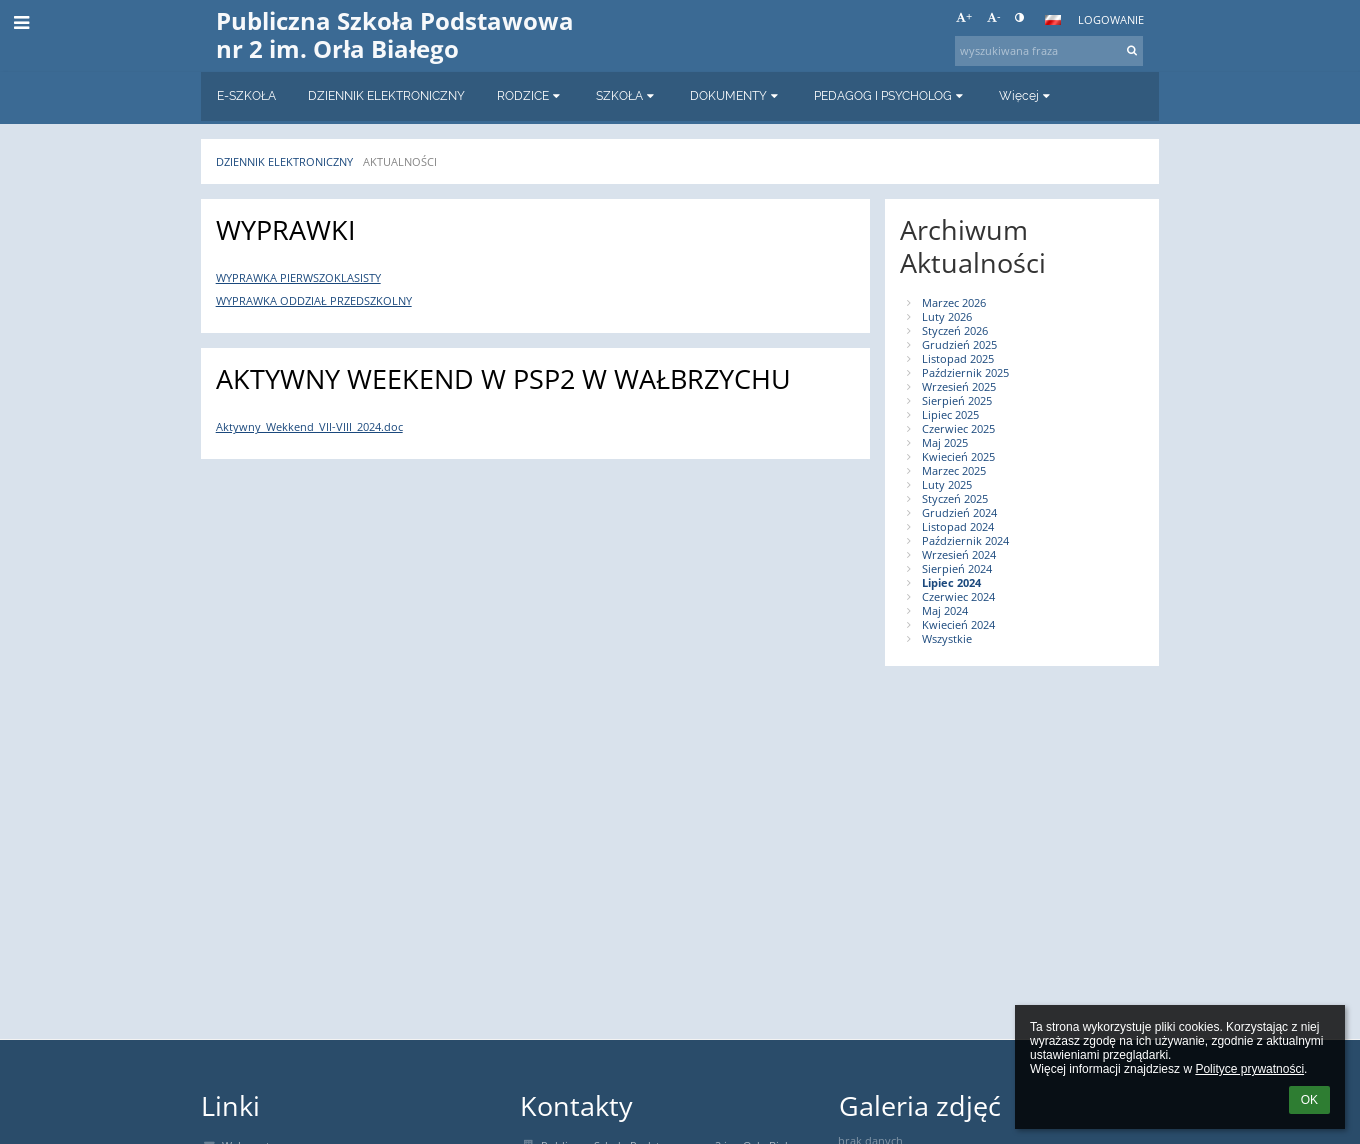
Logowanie (1111, 20)
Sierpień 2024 (957, 569)
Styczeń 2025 (955, 499)
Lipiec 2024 (951, 583)
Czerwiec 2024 (958, 597)
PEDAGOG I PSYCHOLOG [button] (890, 96)
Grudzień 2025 (959, 345)
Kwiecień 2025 (958, 457)
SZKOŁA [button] (627, 96)
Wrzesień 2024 (959, 555)
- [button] (994, 17)
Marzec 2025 (954, 471)
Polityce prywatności (1249, 1069)
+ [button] (964, 17)
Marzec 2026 (954, 303)
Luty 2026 (947, 317)
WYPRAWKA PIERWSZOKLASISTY (298, 278)
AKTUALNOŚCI (400, 162)
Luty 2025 (947, 485)
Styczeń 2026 (955, 331)
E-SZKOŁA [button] (246, 96)
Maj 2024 (945, 611)
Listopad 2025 (958, 359)
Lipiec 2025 (950, 415)
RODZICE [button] (530, 96)
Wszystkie (947, 639)
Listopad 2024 (958, 527)
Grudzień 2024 (959, 513)
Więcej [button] (1026, 96)
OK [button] (1309, 1100)
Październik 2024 (965, 541)
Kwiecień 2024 (958, 625)
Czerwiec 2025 (958, 429)
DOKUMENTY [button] (736, 96)
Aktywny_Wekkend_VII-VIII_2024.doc (309, 427)
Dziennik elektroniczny (284, 162)
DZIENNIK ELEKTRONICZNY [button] (386, 96)
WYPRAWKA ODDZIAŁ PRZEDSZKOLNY (314, 301)
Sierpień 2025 (957, 401)
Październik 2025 (965, 373)
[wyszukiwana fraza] (1049, 51)
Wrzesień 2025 (959, 387)
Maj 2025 (945, 443)
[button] (1053, 20)
